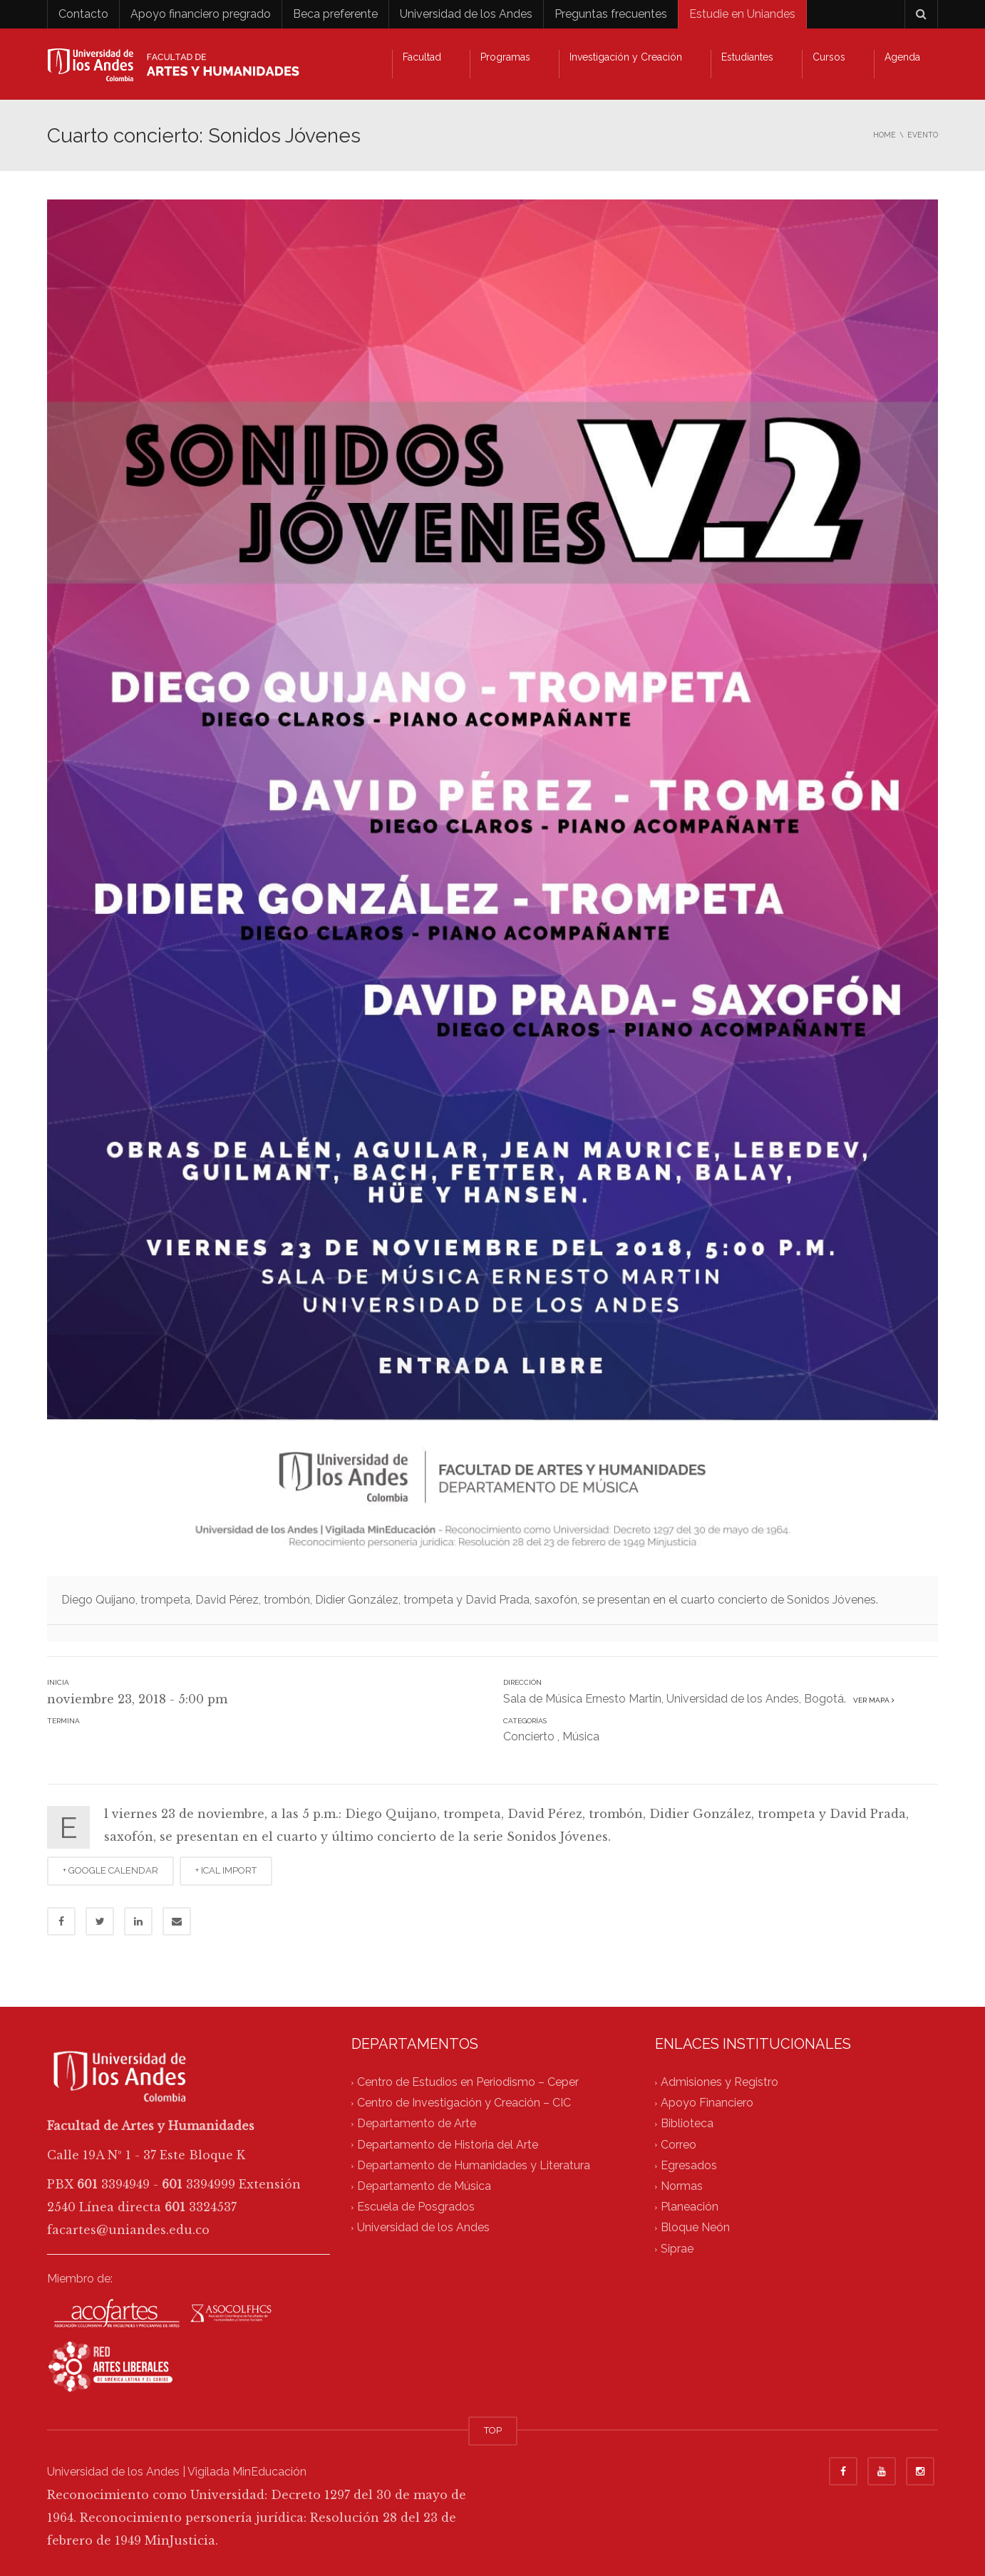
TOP (493, 2430)
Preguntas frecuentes (611, 14)
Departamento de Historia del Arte (447, 2144)
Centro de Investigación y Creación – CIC (464, 2103)
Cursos (829, 57)
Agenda (902, 57)
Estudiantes (747, 57)
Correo (678, 2144)
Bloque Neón (695, 2228)
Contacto (83, 14)
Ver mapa (871, 1700)
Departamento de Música (424, 2186)
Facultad (422, 57)
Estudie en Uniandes (742, 14)
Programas (505, 57)
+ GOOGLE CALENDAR (110, 1870)
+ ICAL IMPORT (226, 1870)
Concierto (529, 1736)
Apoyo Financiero (707, 2103)
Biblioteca (687, 2124)
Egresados (689, 2165)
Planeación (689, 2207)
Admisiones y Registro (719, 2082)
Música (580, 1736)
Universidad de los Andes (466, 14)
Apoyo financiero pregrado (200, 14)
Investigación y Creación (625, 57)
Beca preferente (335, 14)
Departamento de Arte (416, 2124)
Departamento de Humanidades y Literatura (473, 2165)
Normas (682, 2186)
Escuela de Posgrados (416, 2207)
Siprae (677, 2248)
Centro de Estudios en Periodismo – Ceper (468, 2082)
